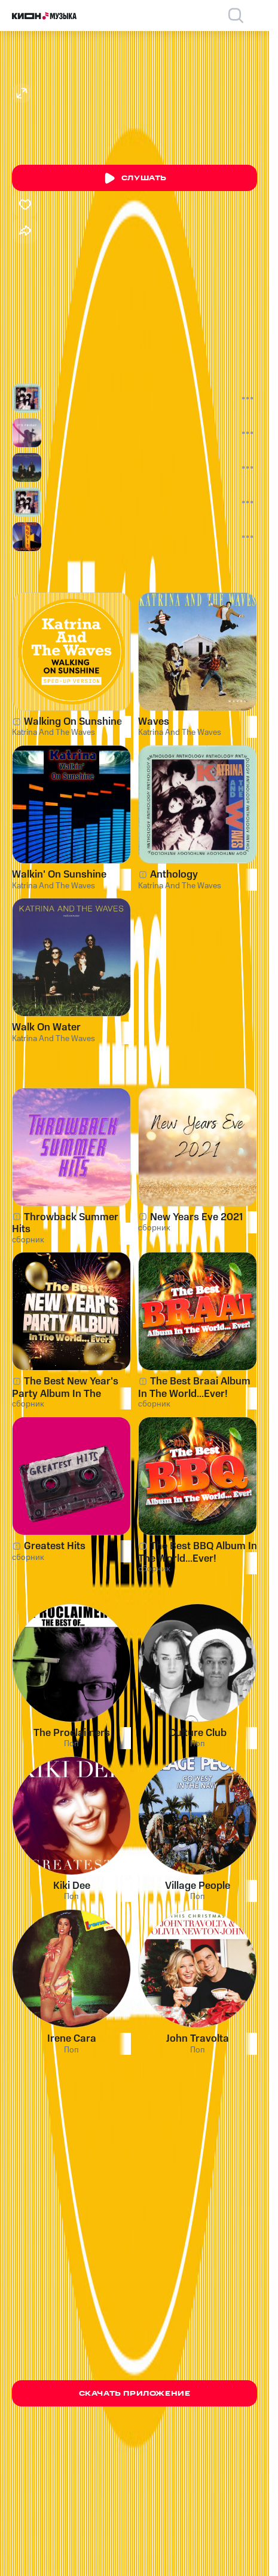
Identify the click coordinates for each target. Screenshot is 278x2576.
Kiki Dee (71, 1886)
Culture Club (198, 1733)
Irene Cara (71, 2039)
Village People (197, 1886)
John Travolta (197, 2039)
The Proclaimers (71, 1733)
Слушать (134, 178)
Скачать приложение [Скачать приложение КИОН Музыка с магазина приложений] (135, 2394)
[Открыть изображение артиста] (21, 93)
